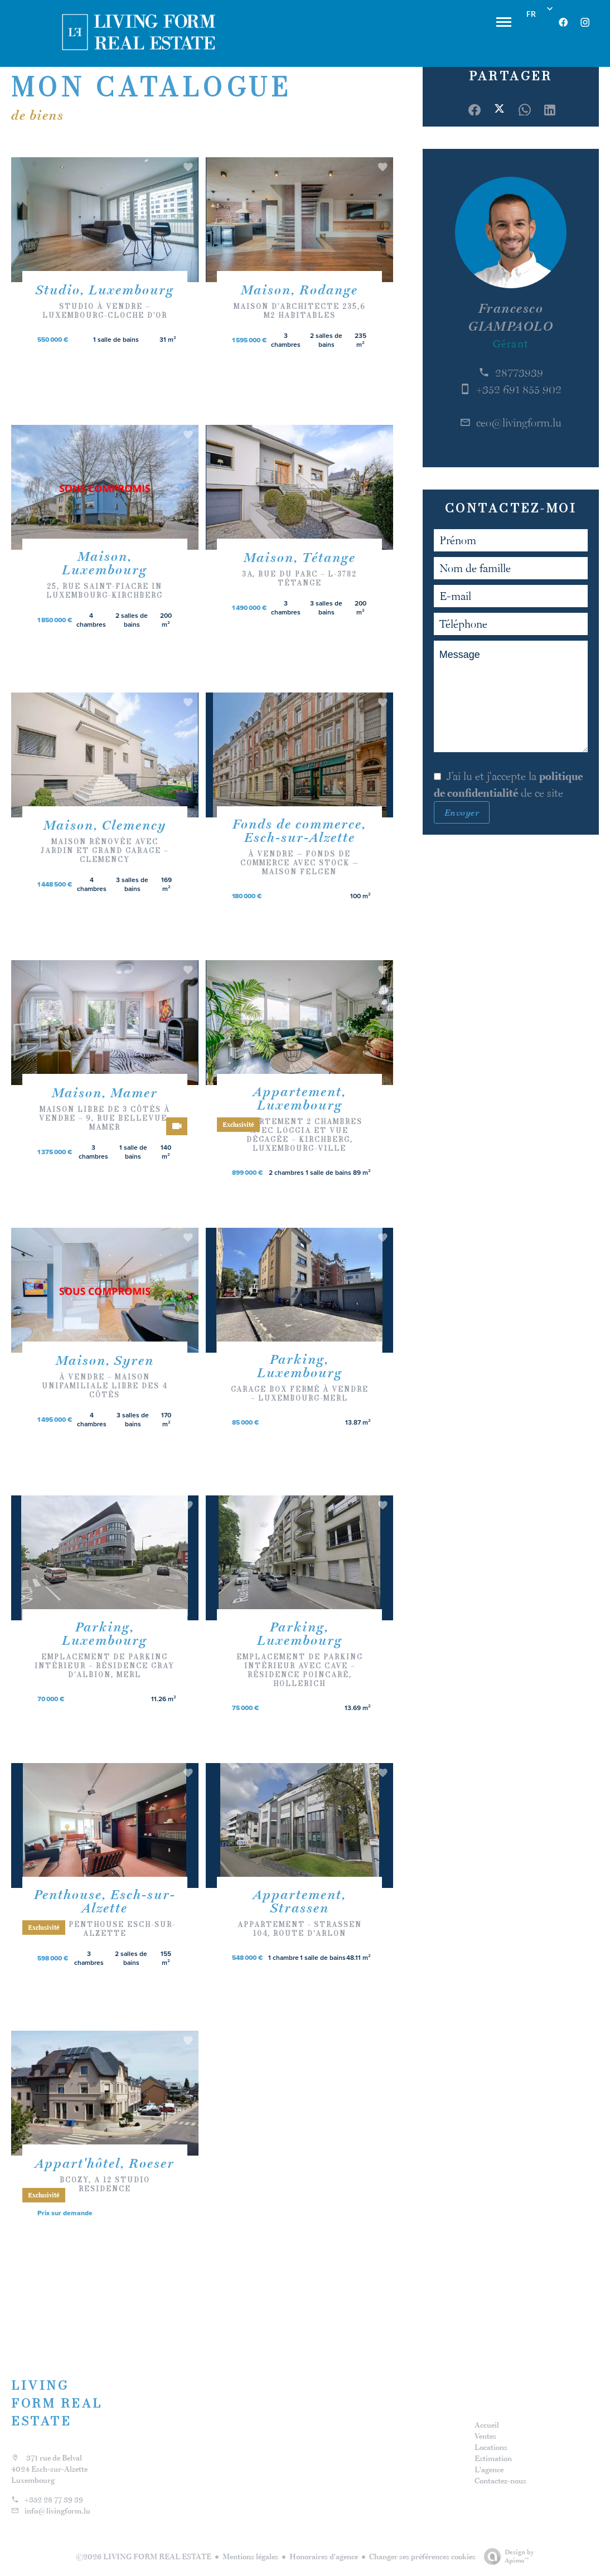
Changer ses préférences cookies (422, 2556)
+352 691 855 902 (518, 389)
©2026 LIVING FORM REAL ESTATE (143, 2556)
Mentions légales (250, 2556)
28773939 (519, 372)
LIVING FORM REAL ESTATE (57, 2403)
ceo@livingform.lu (518, 422)
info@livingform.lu (57, 2511)
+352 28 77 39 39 (54, 2500)
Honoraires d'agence (323, 2556)
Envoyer (462, 812)
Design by (506, 2556)
